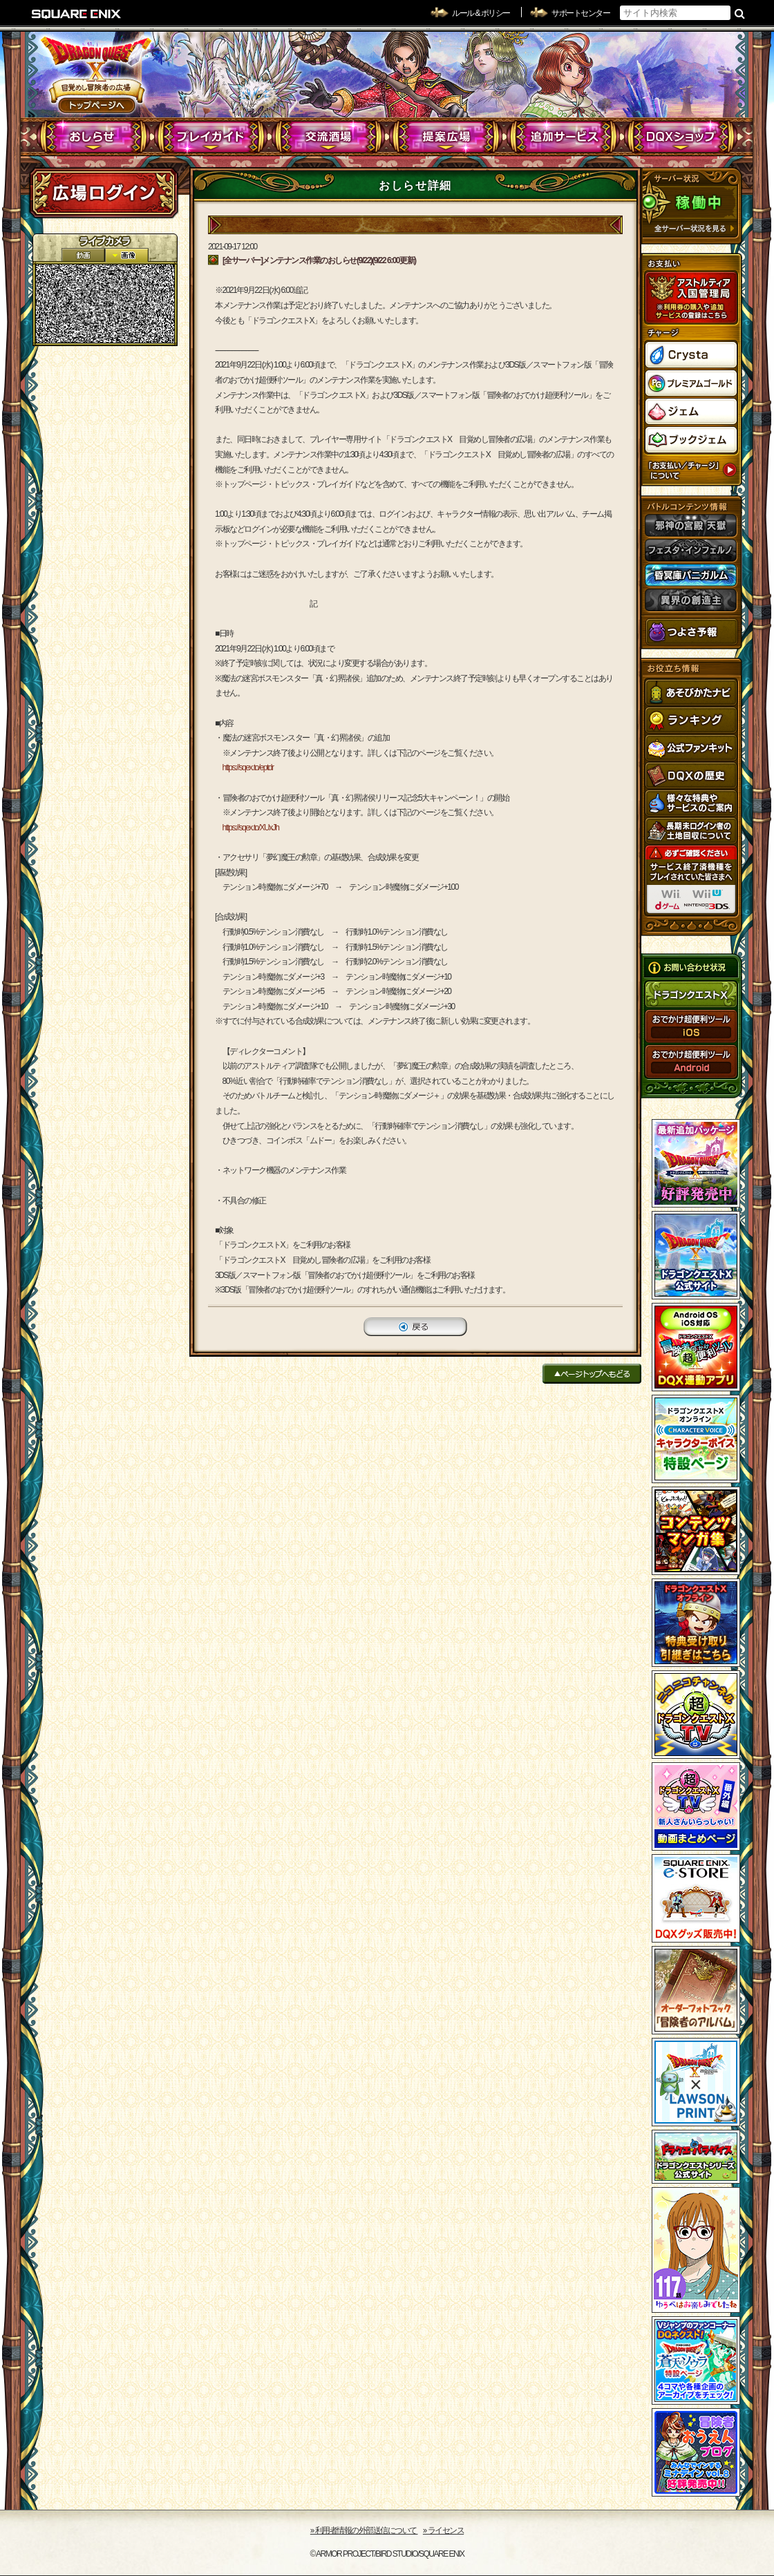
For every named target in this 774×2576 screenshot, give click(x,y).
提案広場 (446, 137)
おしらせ (93, 137)
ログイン (103, 192)
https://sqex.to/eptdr (248, 767)
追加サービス (563, 137)
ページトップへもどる (591, 1374)
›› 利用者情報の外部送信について (364, 2530)
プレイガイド (211, 137)
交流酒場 (328, 137)
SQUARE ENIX (76, 14)
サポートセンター (580, 13)
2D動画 (83, 255)
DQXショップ (681, 137)
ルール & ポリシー (481, 13)
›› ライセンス (443, 2530)
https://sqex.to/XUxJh (251, 827)
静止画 (126, 255)
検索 (739, 13)
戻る (415, 1326)
